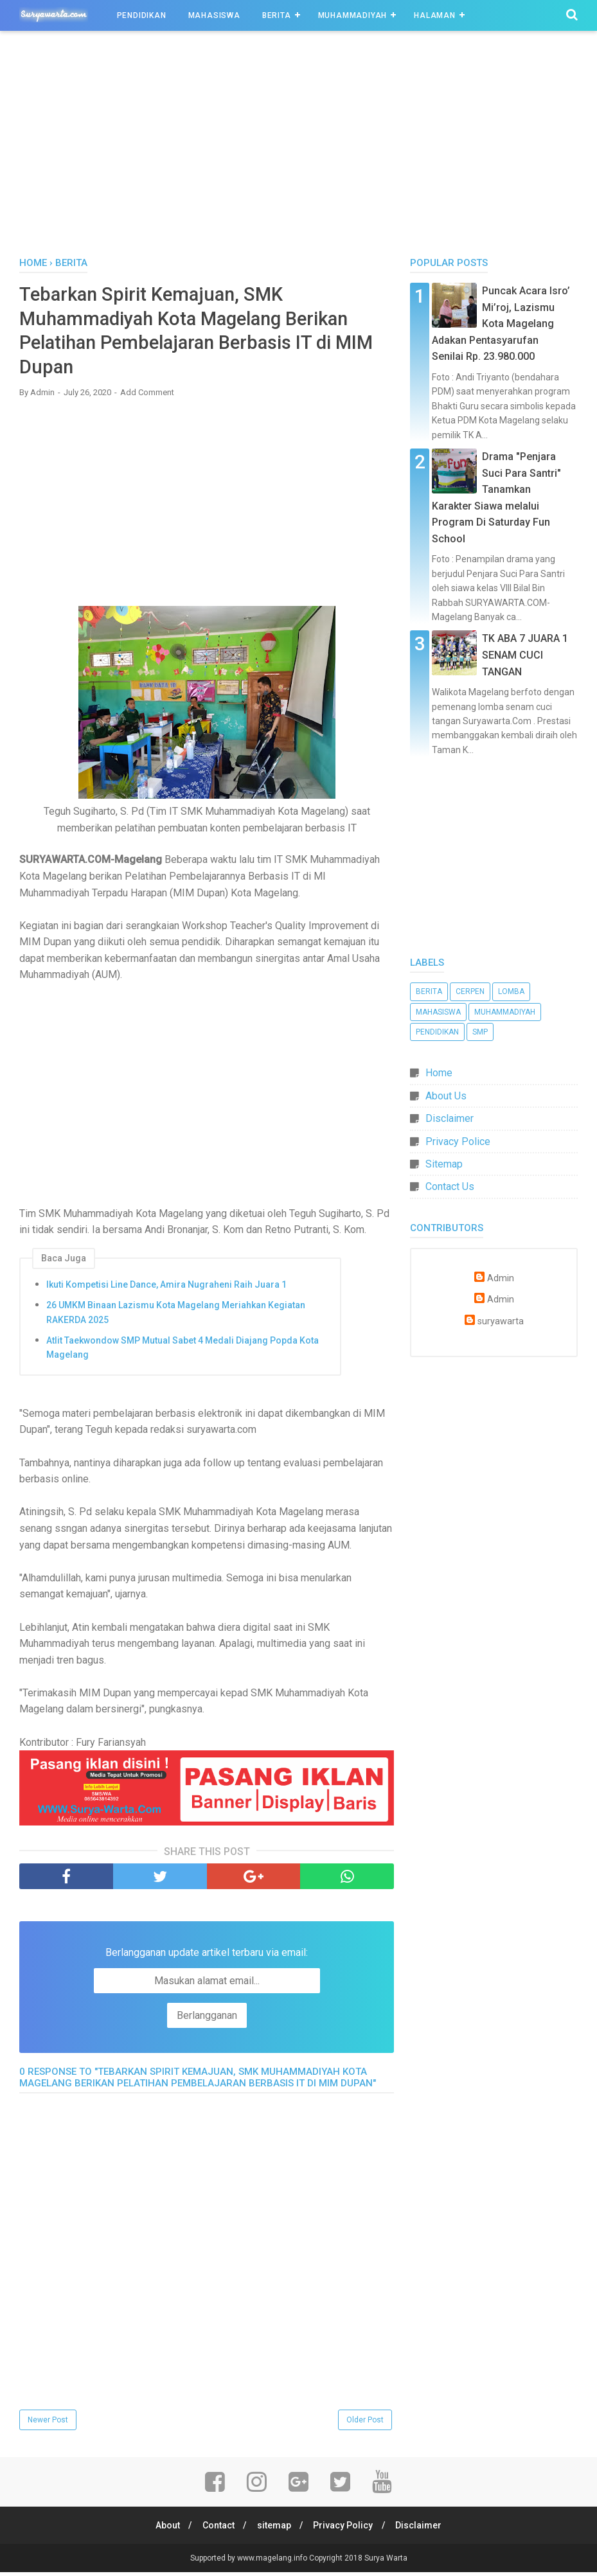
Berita (276, 15)
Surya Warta (385, 2561)
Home (438, 1073)
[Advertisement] (298, 147)
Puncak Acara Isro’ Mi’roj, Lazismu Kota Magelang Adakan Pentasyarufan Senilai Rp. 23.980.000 (501, 323)
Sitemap (444, 1164)
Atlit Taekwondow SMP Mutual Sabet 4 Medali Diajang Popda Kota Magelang (182, 1350)
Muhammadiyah (353, 15)
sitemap (274, 2529)
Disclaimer (449, 1118)
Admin (500, 1278)
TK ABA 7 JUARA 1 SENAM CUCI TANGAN (525, 654)
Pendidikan (141, 15)
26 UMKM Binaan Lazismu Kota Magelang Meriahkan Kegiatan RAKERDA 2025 (175, 1316)
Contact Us (449, 1186)
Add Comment (147, 395)
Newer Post (48, 2423)
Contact (216, 2529)
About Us (446, 1096)
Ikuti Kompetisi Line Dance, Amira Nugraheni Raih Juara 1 (166, 1288)
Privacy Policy (345, 2529)
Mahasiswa (214, 15)
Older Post (365, 2423)
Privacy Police (457, 1141)
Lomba (511, 991)
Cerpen (470, 991)
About (164, 2529)
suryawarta (500, 1321)
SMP (480, 1031)
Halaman (435, 15)
